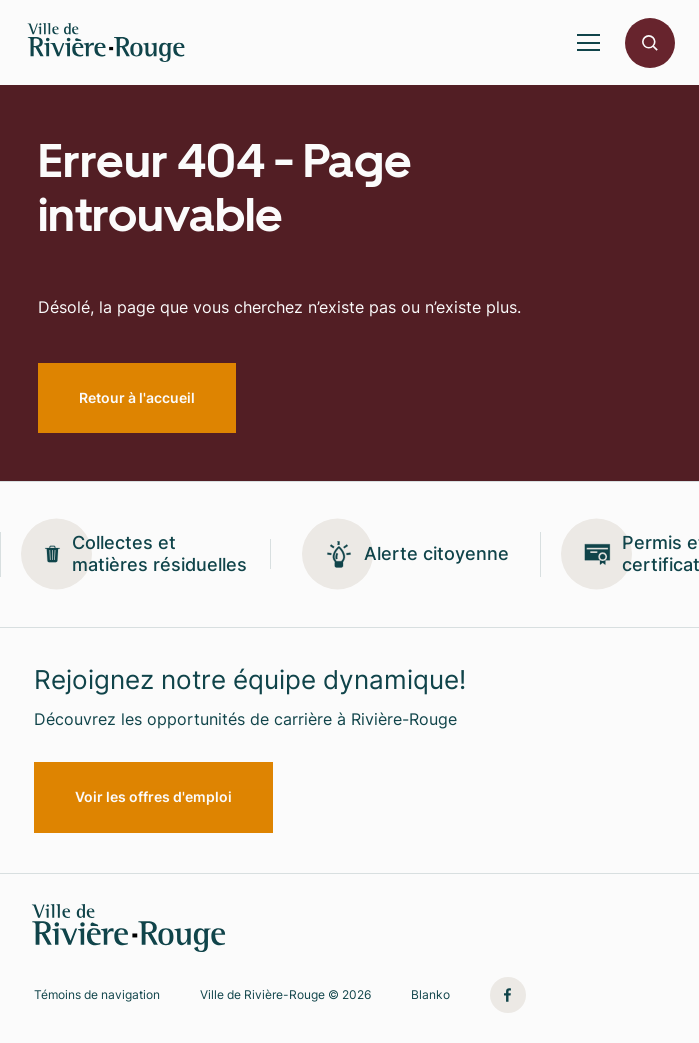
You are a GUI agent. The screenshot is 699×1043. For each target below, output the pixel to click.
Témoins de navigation (97, 995)
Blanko (430, 995)
